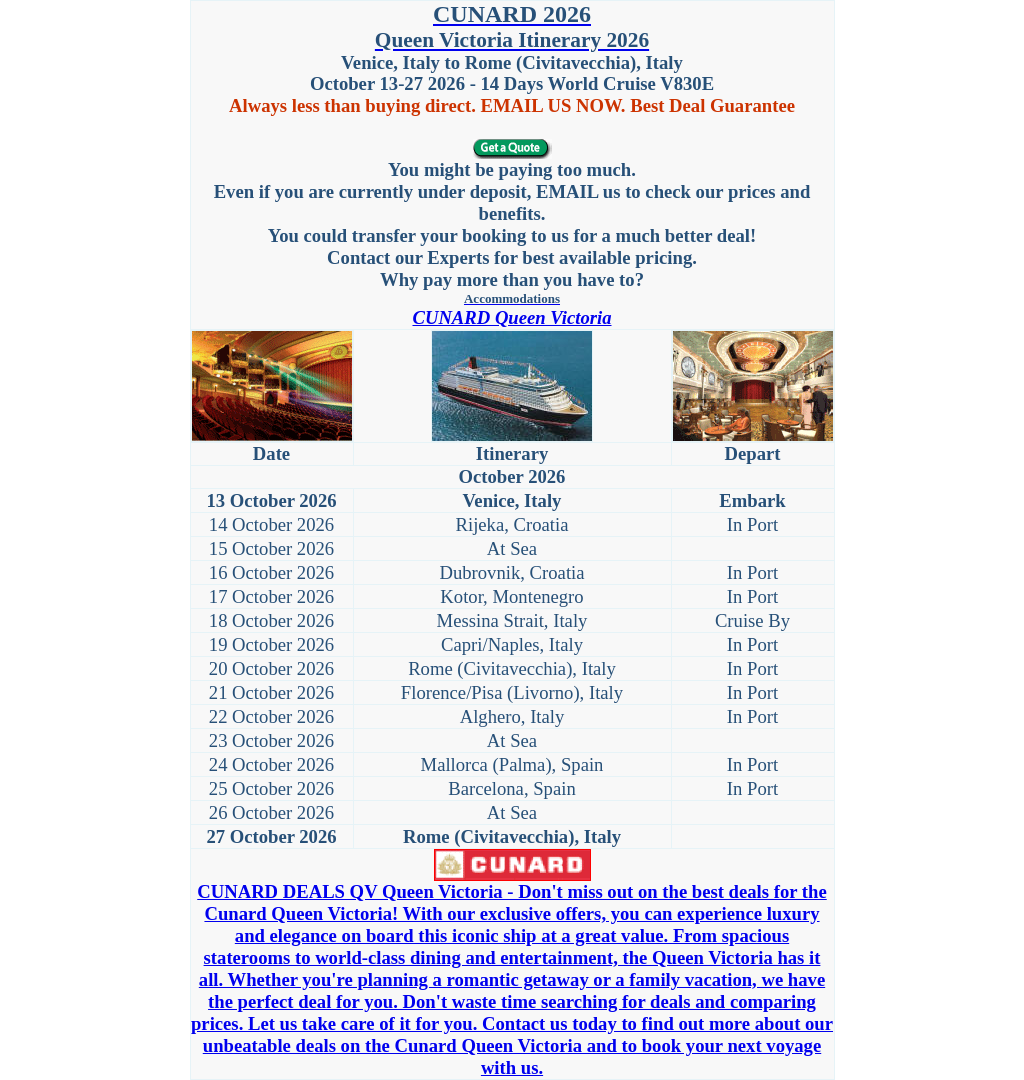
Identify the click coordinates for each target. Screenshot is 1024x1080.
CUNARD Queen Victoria (511, 317)
